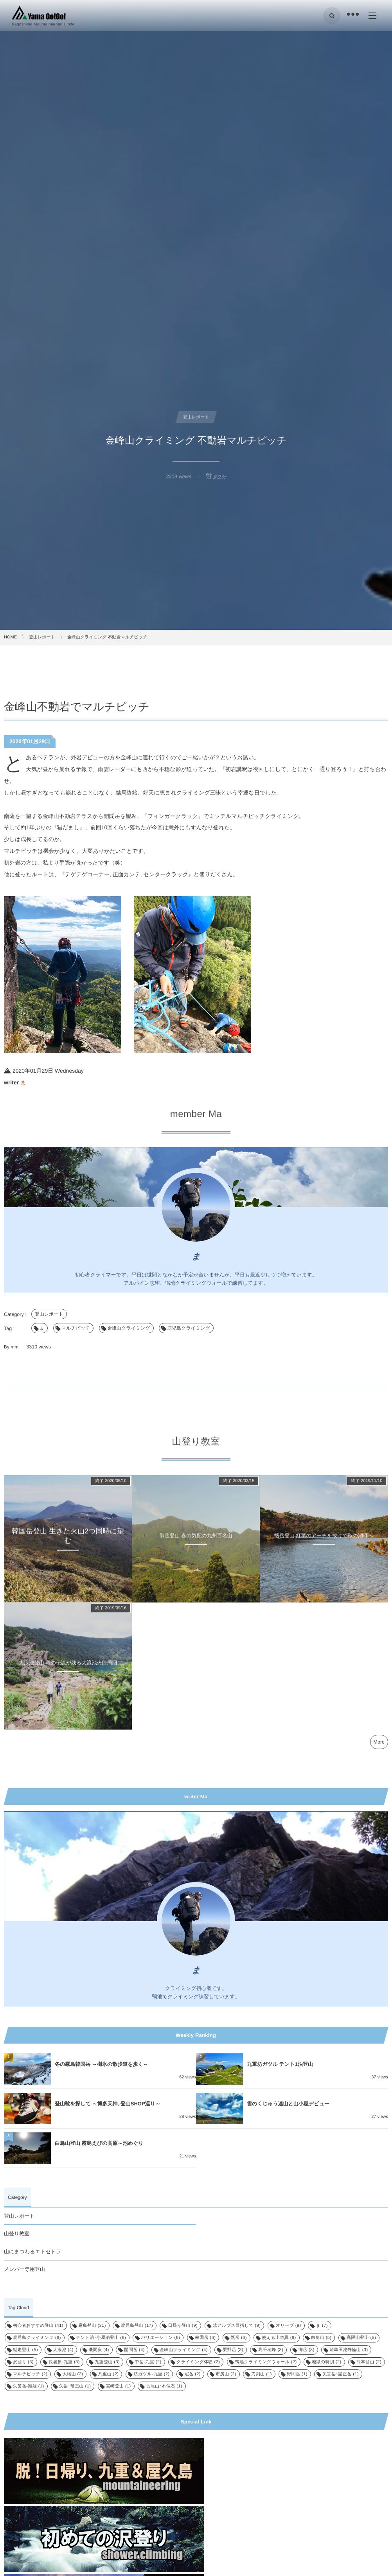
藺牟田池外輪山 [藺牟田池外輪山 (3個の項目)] (348, 2350)
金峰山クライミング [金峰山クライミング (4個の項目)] (184, 2350)
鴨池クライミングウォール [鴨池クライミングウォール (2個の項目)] (266, 2362)
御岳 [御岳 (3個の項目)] (306, 2350)
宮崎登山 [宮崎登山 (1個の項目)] (118, 2386)
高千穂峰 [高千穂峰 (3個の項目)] (270, 2350)
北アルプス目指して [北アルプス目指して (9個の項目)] (237, 2325)
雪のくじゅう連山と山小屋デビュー (288, 2104)
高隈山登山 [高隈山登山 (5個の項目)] (361, 2337)
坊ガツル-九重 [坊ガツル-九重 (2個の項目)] (152, 2374)
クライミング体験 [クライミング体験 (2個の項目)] (198, 2362)
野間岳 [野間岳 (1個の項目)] (297, 2374)
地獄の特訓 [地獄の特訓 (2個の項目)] (327, 2362)
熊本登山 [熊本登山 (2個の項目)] (368, 2362)
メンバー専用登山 (24, 2269)
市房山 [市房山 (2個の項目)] (226, 2374)
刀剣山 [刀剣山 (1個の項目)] (261, 2374)
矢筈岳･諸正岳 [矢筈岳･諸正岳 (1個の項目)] (340, 2374)
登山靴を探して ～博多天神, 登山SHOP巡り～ (107, 2104)
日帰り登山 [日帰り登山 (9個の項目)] (183, 2325)
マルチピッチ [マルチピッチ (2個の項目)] (30, 2374)
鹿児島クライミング (188, 1328)
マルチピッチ (75, 1328)
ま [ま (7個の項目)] (322, 2325)
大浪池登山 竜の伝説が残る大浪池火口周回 (68, 1669)
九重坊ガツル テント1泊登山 (280, 2064)
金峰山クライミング (128, 1328)
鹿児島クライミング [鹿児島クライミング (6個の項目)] (37, 2337)
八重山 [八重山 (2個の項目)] (108, 2374)
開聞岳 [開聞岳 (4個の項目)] (134, 2350)
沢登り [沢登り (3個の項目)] (23, 2362)
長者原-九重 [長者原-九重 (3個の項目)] (64, 2362)
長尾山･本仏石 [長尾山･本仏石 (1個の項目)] (164, 2386)
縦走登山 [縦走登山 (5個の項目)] (25, 2350)
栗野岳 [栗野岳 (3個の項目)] (233, 2350)
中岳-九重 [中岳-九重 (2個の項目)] (148, 2362)
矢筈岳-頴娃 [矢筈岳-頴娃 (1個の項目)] (28, 2386)
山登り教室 (16, 2233)
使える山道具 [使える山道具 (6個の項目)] (279, 2337)
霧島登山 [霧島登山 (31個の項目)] (92, 2325)
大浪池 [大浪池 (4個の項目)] (63, 2350)
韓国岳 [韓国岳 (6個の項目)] (205, 2337)
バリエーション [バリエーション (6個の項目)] (160, 2337)
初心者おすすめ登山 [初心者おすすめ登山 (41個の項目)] (38, 2325)
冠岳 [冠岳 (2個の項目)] (193, 2374)
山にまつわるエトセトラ (32, 2251)
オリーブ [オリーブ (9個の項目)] (288, 2325)
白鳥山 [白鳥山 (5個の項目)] (321, 2337)
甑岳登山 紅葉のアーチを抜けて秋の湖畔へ (323, 1542)
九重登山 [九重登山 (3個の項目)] (107, 2362)
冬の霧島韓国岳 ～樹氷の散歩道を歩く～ (101, 2064)
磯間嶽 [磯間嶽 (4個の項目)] (98, 2350)
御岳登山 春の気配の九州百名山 (196, 1542)
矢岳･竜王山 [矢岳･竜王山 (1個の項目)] (75, 2386)
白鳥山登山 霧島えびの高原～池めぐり (99, 2143)
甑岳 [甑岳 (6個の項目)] (239, 2337)
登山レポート (49, 1314)
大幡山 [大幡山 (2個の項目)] (73, 2374)
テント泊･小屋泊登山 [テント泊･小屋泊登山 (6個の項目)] (101, 2337)
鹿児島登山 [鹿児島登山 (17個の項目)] (137, 2325)
